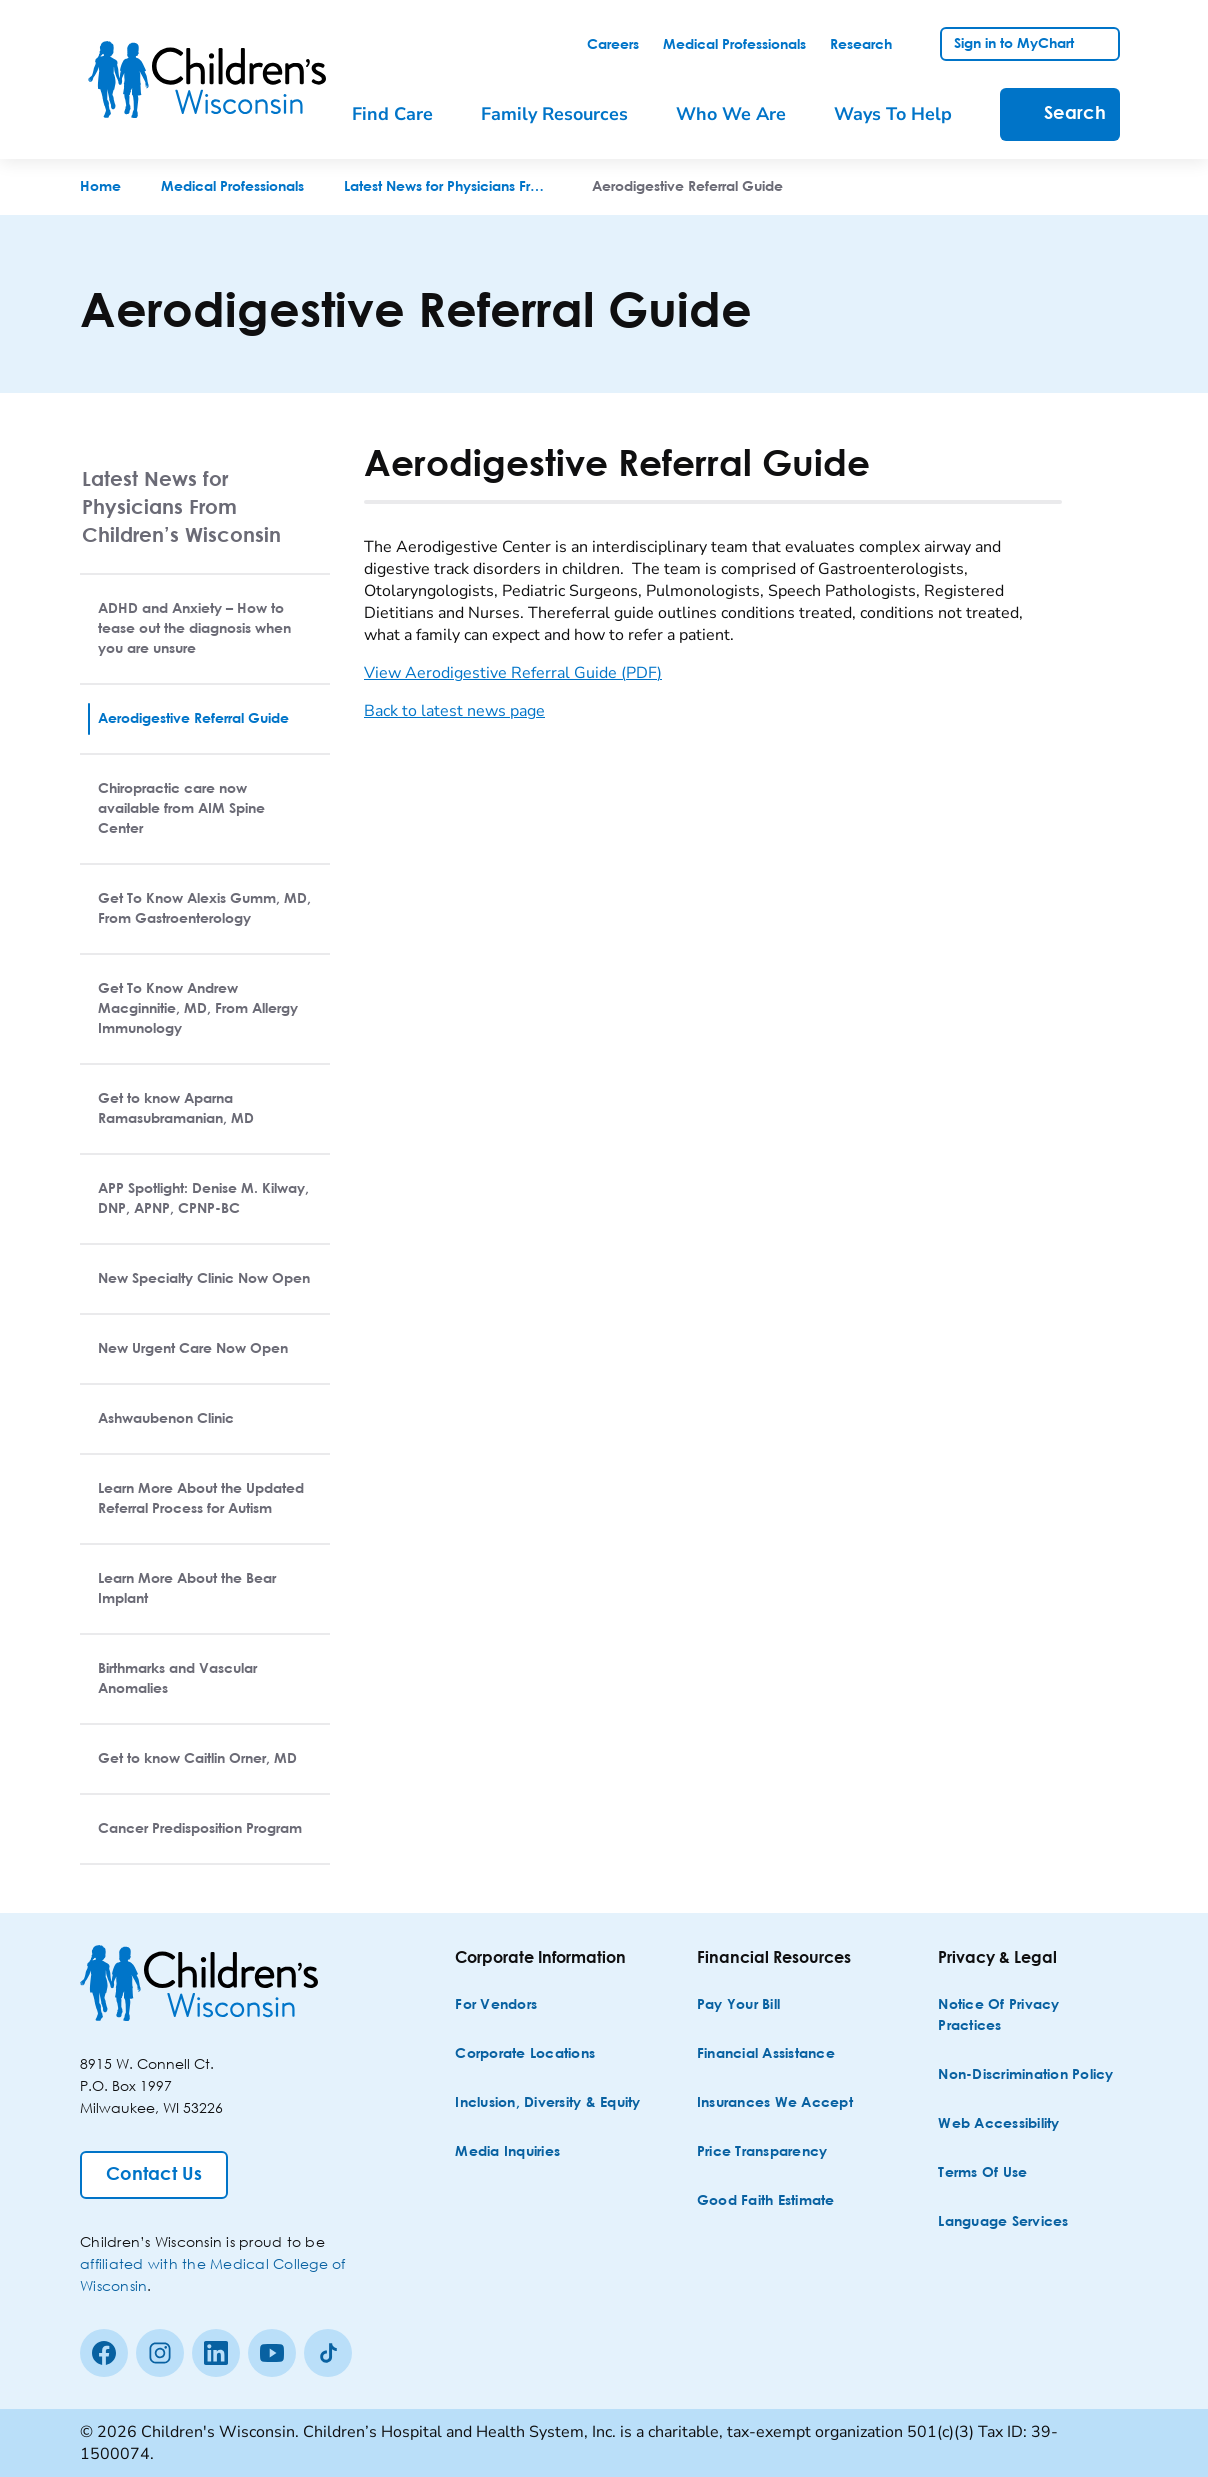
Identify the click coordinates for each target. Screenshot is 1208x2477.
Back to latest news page (454, 711)
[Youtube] (272, 2353)
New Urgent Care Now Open (193, 1349)
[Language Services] (1003, 2222)
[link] (613, 45)
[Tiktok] (328, 2353)
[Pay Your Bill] (738, 2005)
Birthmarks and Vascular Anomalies (177, 1679)
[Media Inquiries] (507, 2152)
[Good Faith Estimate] (766, 2201)
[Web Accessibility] (998, 2124)
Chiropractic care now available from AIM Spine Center (181, 809)
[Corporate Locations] (525, 2054)
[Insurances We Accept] (775, 2103)
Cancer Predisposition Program (200, 1829)
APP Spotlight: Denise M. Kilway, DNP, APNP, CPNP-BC (203, 1199)
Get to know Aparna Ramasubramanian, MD (176, 1109)
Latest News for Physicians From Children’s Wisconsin (181, 506)
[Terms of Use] (982, 2173)
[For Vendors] (496, 2005)
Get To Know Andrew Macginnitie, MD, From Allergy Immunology (198, 1009)
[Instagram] (160, 2353)
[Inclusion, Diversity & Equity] (547, 2103)
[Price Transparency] (762, 2152)
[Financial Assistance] (766, 2054)
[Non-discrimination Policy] (1025, 2075)
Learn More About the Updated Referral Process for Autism (201, 1499)
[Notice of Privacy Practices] (1031, 2016)
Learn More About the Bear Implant (187, 1589)
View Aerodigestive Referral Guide (513, 673)
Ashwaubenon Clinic (166, 1419)
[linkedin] (216, 2353)
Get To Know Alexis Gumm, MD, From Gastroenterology (204, 909)
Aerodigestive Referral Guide (193, 719)
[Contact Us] (154, 2175)
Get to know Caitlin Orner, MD (197, 1759)
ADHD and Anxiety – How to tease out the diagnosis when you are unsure (194, 629)
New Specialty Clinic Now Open (204, 1279)
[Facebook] (104, 2353)
